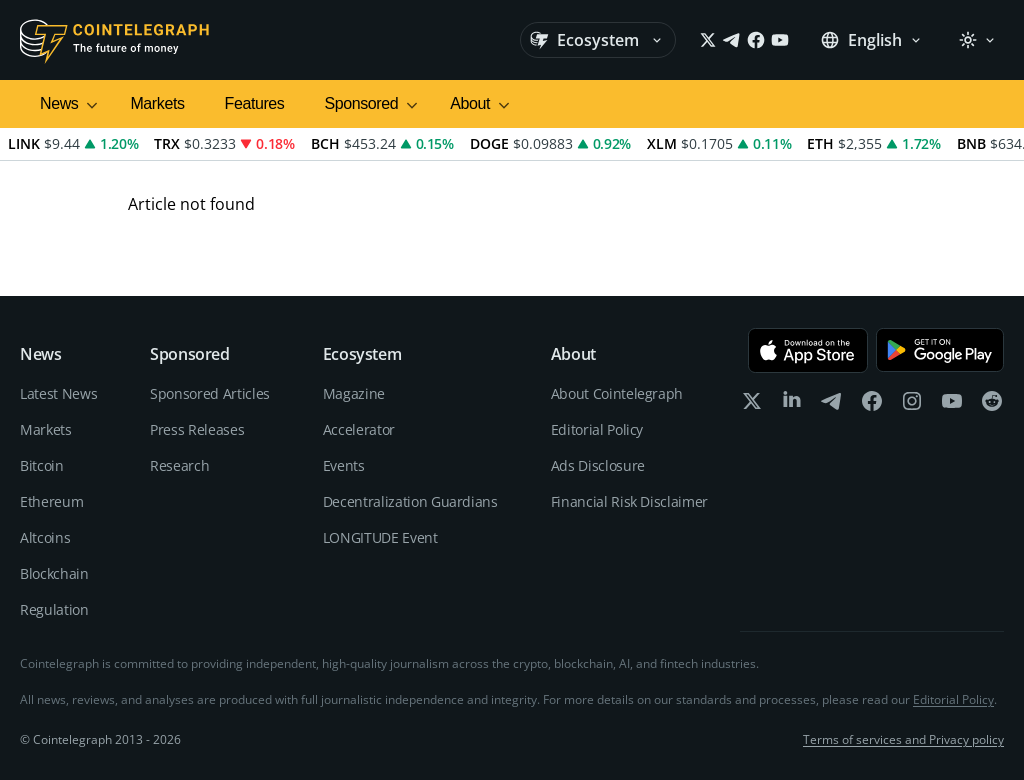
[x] (752, 405)
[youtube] (952, 405)
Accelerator (359, 429)
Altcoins (45, 537)
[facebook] (872, 405)
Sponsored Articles (210, 393)
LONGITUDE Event (380, 537)
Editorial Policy (597, 429)
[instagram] (912, 405)
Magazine (354, 393)
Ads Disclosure (598, 465)
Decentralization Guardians (410, 501)
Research (179, 465)
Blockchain (54, 573)
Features (255, 103)
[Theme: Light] (977, 40)
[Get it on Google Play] (940, 350)
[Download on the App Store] (808, 350)
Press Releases (197, 429)
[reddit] (992, 405)
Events (344, 465)
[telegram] (832, 405)
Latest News (58, 393)
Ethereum (51, 501)
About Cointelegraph (617, 393)
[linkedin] (792, 405)
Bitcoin (42, 465)
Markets (157, 103)
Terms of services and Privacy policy (903, 740)
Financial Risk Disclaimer (629, 501)
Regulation (54, 609)
